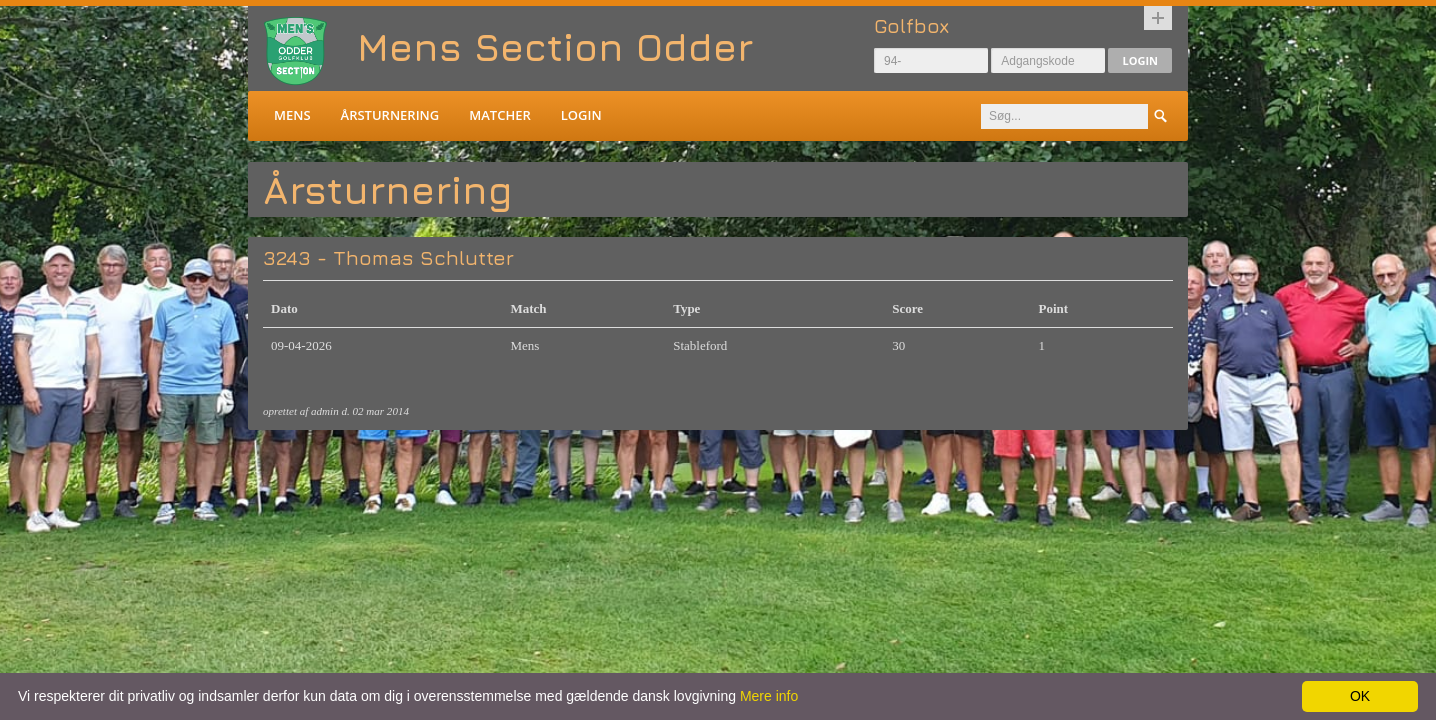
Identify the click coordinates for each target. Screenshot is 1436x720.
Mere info (769, 696)
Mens (292, 115)
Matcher (499, 115)
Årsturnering (390, 115)
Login (1140, 60)
